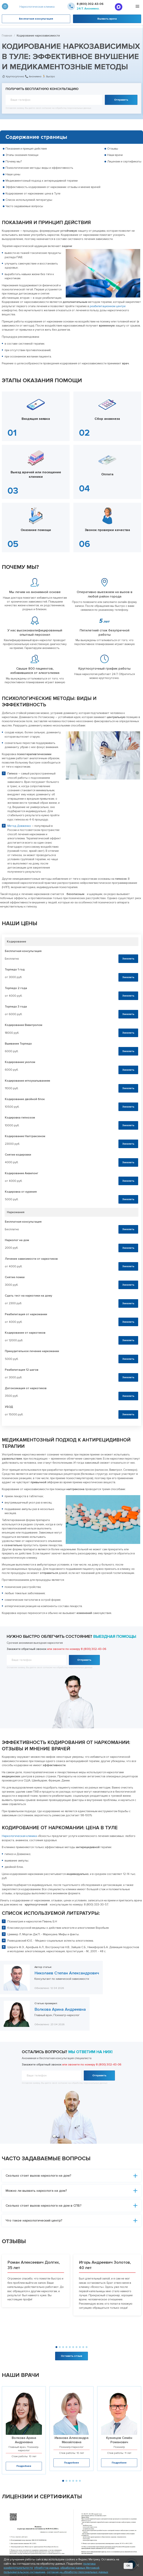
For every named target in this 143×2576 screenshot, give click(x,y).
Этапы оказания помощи (22, 155)
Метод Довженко (19, 826)
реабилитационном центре (108, 306)
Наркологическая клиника (19, 1836)
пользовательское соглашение (24, 2572)
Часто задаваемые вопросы (24, 206)
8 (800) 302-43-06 (90, 5)
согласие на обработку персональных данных (77, 2572)
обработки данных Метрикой (79, 2568)
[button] (56, 2347)
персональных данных (79, 108)
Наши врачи (115, 155)
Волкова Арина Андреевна (60, 2009)
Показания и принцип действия (26, 148)
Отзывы (112, 148)
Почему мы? (14, 161)
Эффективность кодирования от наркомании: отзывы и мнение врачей (53, 187)
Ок (128, 2565)
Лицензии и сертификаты (124, 161)
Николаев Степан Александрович (66, 1973)
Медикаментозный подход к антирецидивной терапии (42, 181)
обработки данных (46, 2568)
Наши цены (13, 174)
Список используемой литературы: (29, 200)
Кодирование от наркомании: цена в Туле (33, 193)
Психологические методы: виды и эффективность (39, 168)
